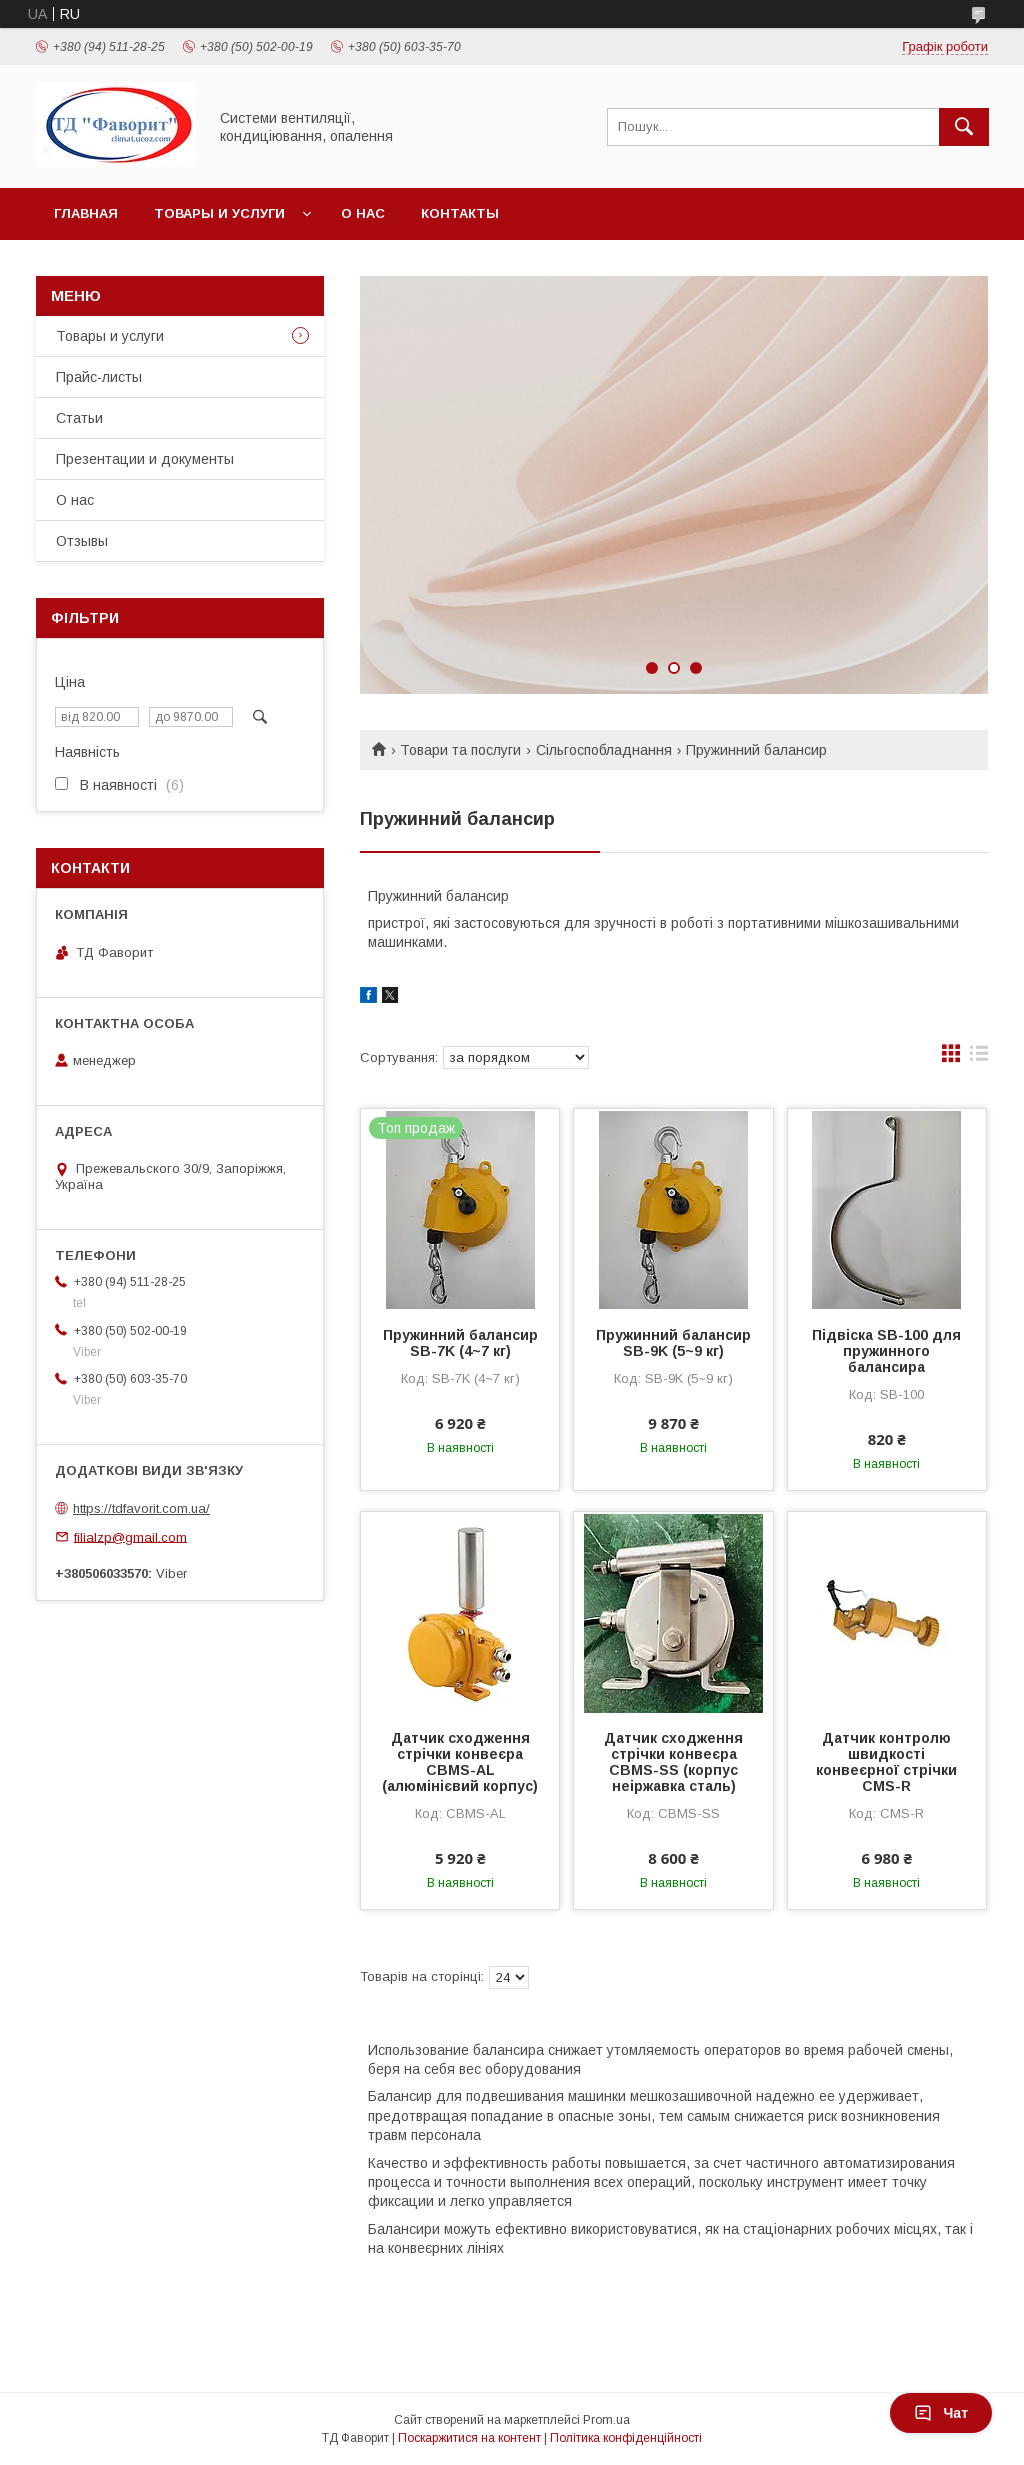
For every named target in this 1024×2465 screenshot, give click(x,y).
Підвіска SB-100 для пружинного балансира (886, 1351)
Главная (86, 213)
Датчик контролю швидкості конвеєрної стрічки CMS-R (886, 1762)
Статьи (79, 418)
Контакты (460, 213)
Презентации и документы (145, 459)
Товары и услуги (219, 213)
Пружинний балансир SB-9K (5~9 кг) (673, 1343)
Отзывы (82, 541)
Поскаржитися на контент (469, 2438)
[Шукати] (964, 127)
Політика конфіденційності (626, 2438)
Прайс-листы (99, 377)
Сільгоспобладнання (604, 750)
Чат (941, 2413)
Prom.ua (606, 2420)
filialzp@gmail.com (130, 1536)
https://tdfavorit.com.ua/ (141, 1508)
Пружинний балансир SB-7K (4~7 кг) (460, 1343)
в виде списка (979, 1058)
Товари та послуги (460, 750)
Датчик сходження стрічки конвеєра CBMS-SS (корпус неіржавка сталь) (673, 1762)
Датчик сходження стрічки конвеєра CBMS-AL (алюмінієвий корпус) (460, 1762)
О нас (363, 213)
